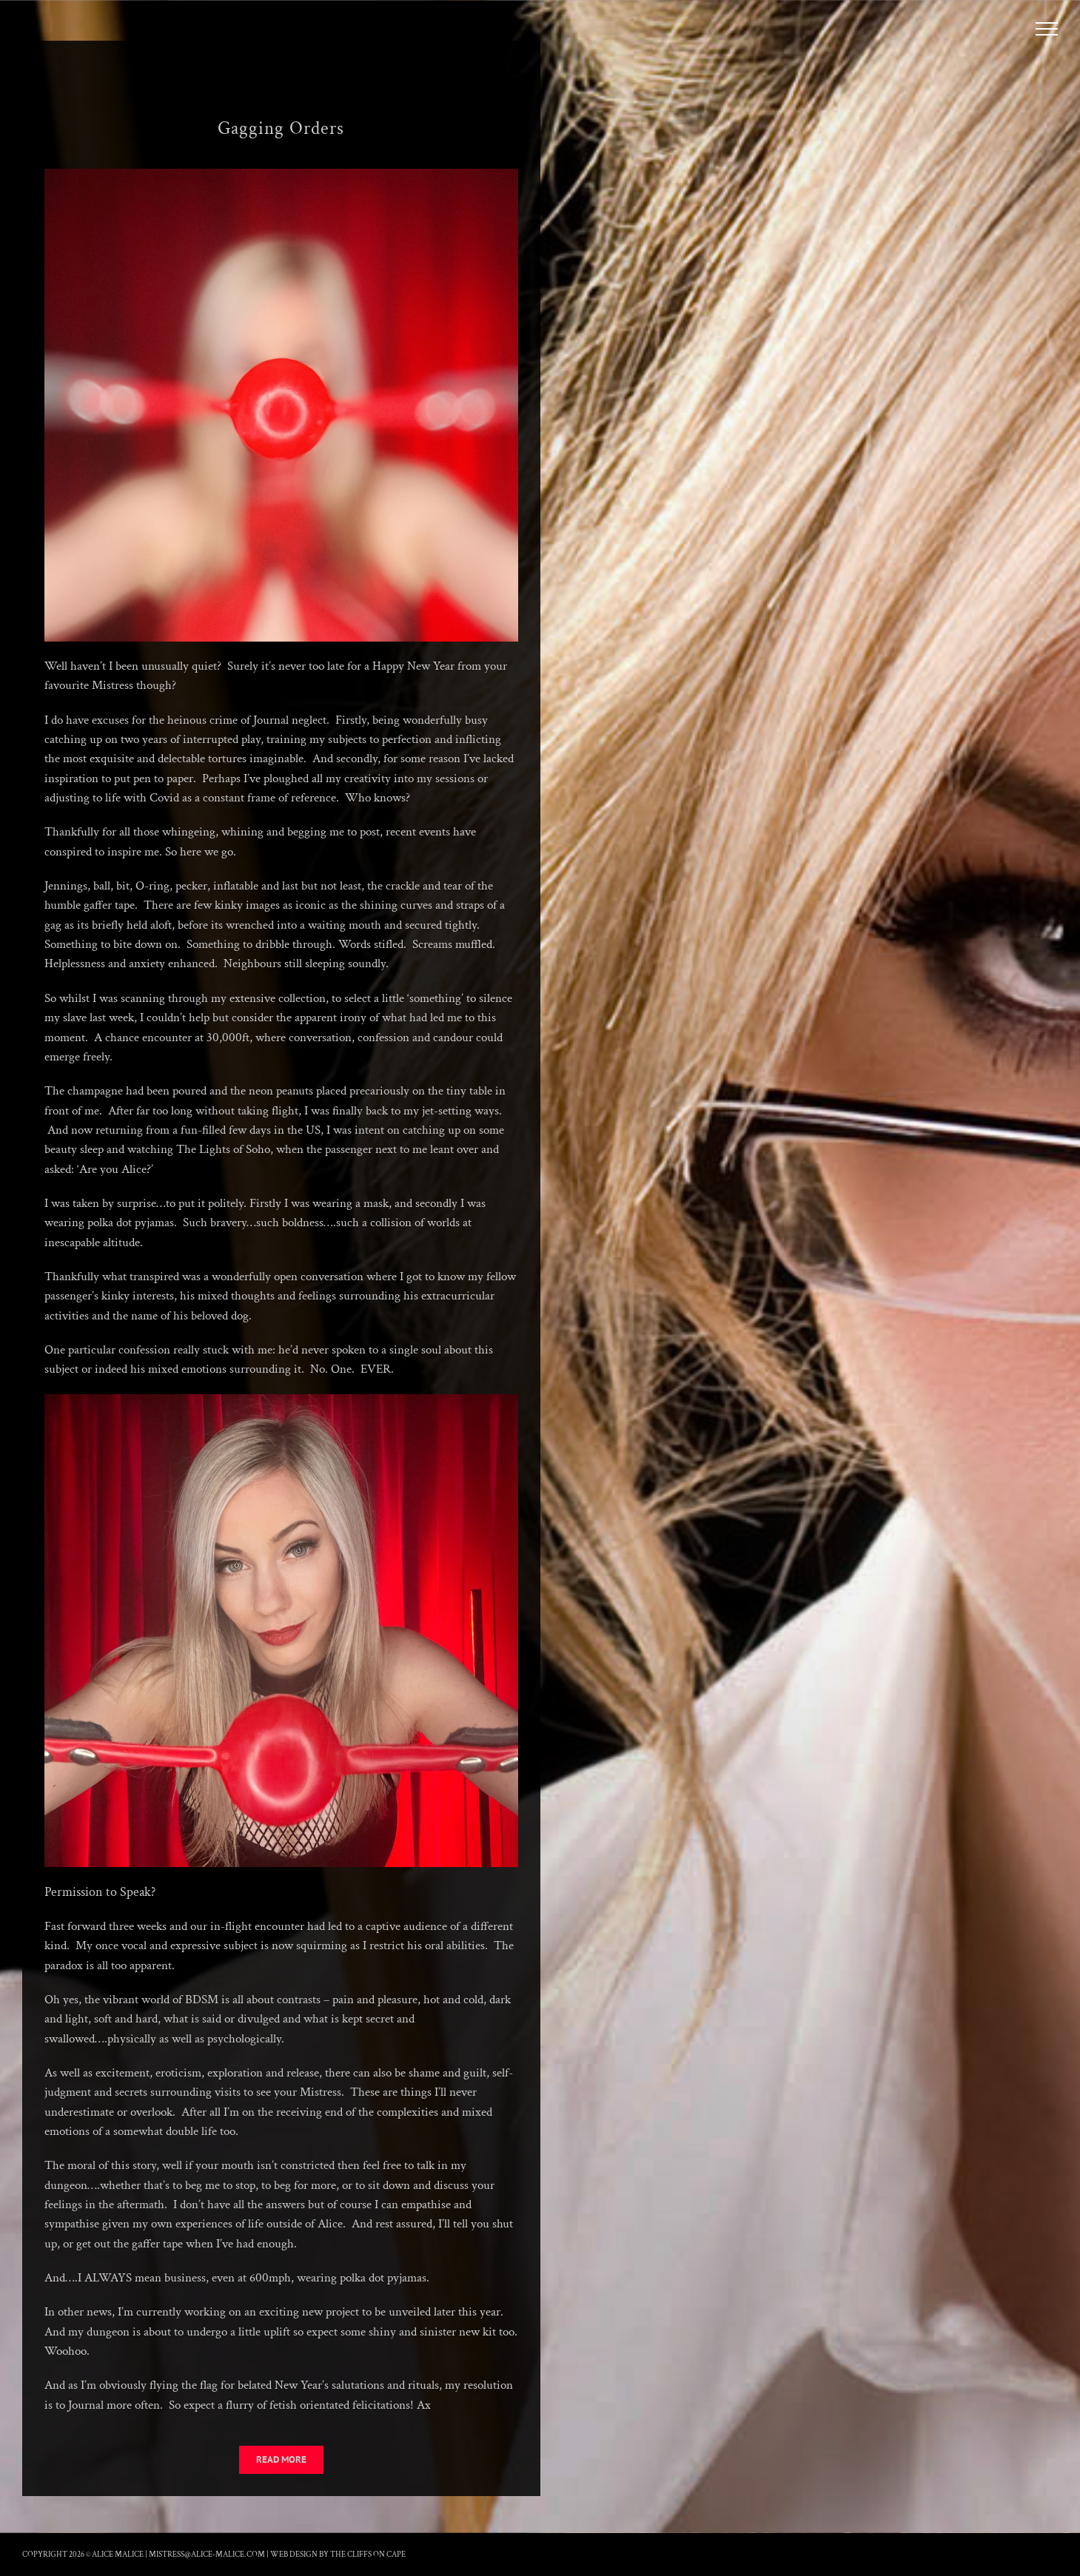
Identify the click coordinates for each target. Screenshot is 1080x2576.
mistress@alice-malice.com (207, 2554)
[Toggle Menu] (1047, 29)
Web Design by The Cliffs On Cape (338, 2554)
